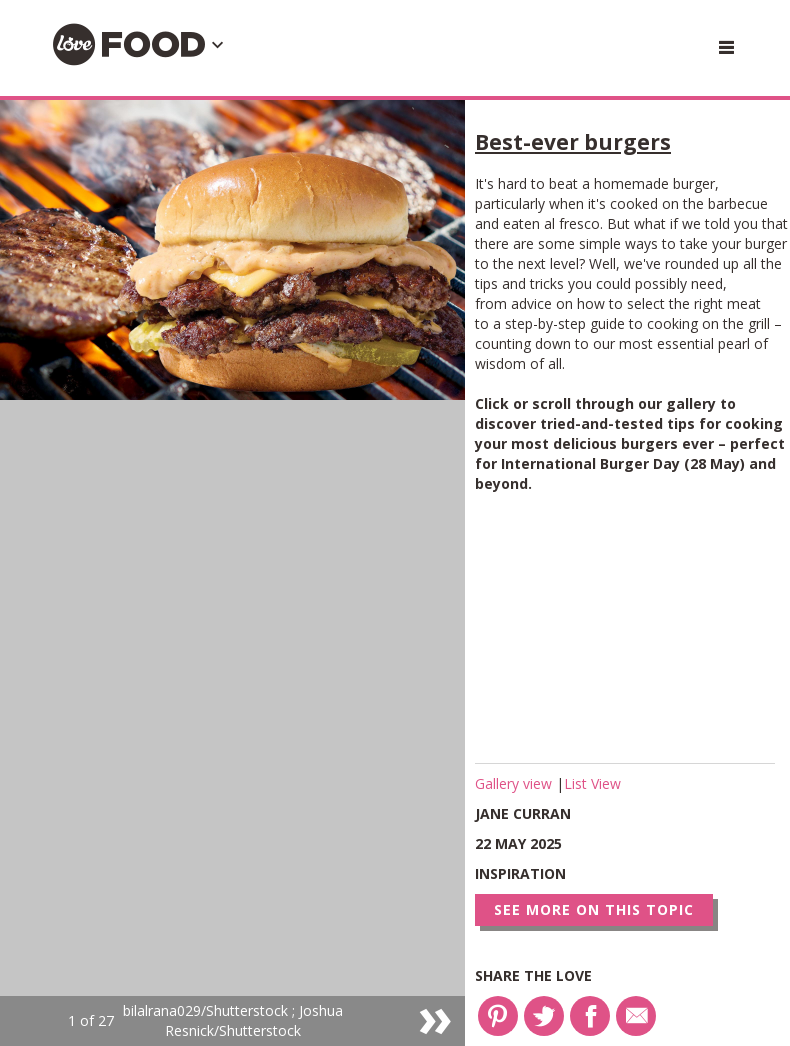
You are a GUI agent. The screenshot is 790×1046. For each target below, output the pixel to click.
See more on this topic (594, 909)
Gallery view (515, 783)
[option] (232, 573)
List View (592, 783)
